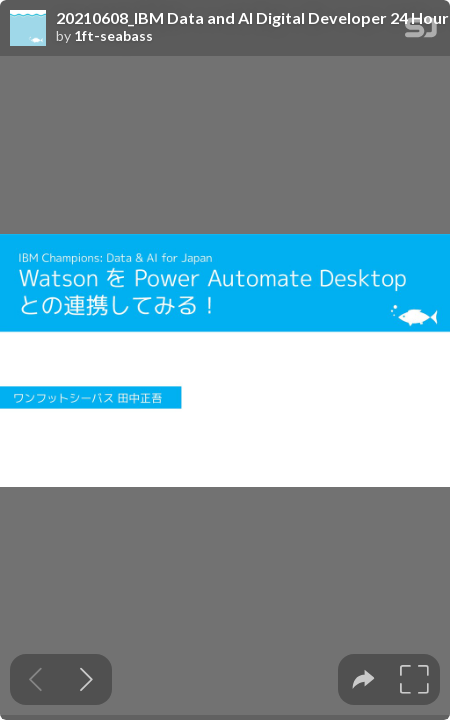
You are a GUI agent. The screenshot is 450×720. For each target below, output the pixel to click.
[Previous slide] (35, 679)
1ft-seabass (113, 36)
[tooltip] (363, 679)
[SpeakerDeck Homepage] (421, 31)
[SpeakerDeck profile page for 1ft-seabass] (28, 29)
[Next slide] (86, 679)
